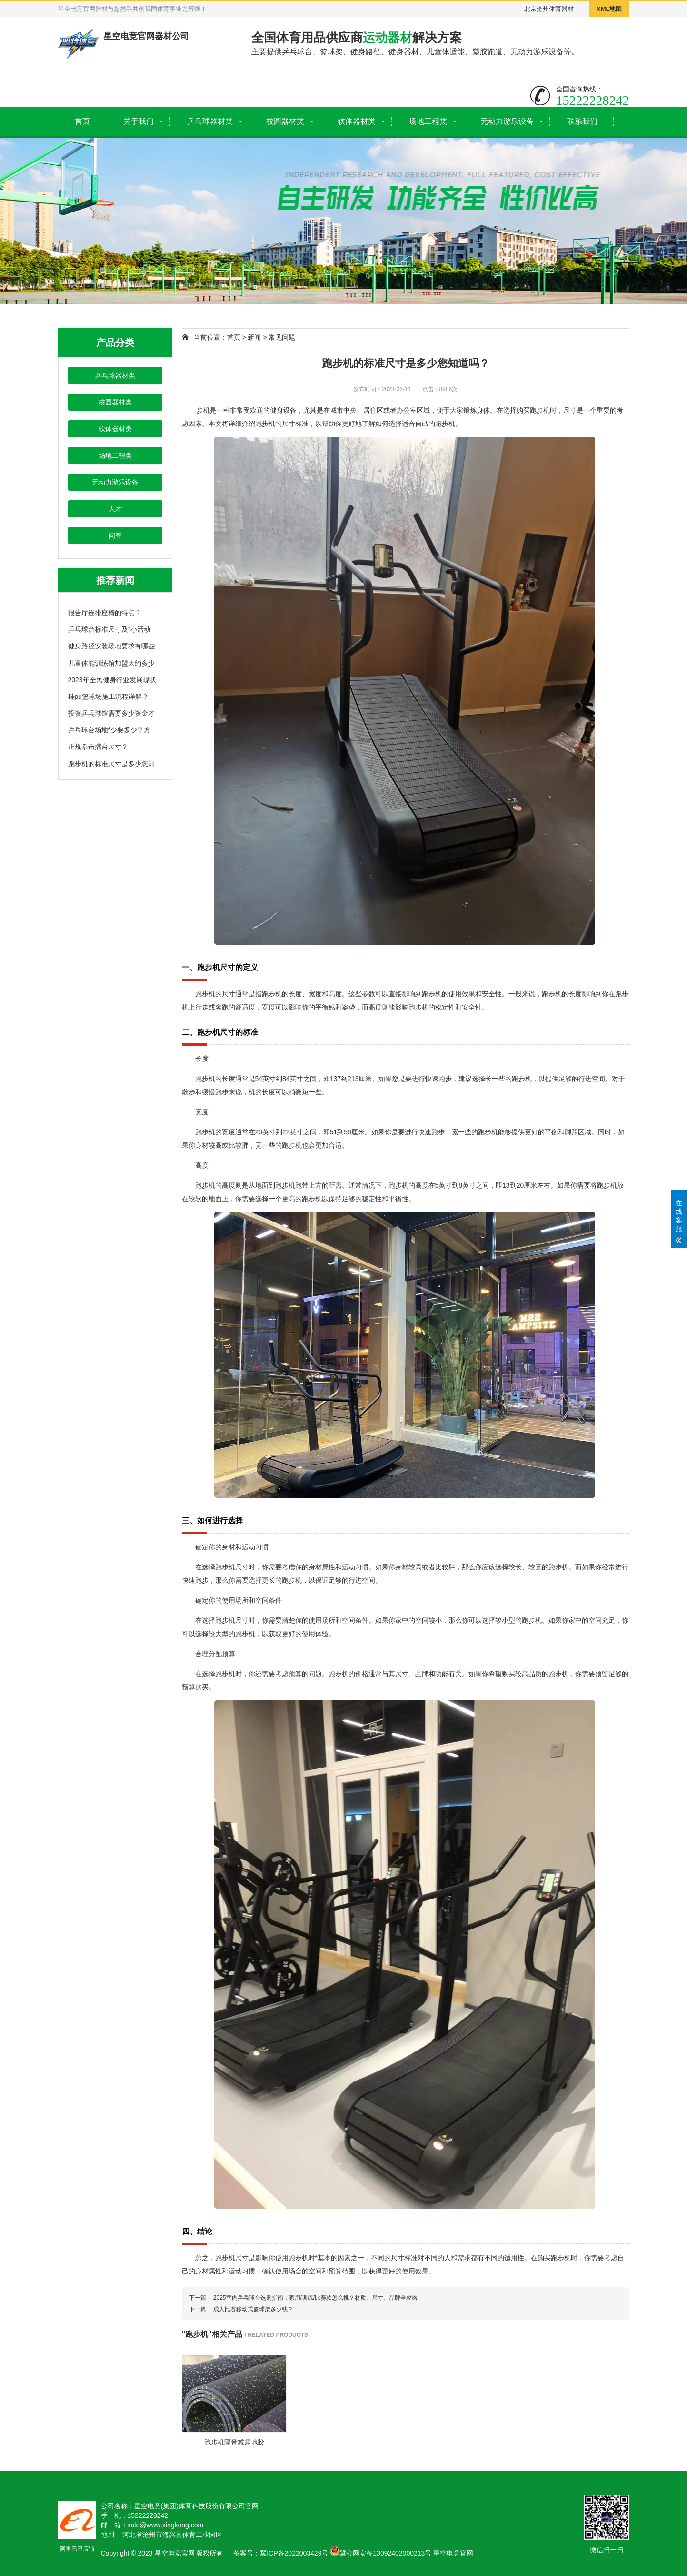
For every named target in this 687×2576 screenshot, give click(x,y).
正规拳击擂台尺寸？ (98, 746)
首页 (82, 121)
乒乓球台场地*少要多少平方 (109, 730)
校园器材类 (285, 121)
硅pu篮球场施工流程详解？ (108, 696)
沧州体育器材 (555, 8)
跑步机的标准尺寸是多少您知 (111, 764)
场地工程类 (428, 121)
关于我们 (138, 121)
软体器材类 (357, 121)
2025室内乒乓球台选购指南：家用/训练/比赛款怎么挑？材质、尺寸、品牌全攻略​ (315, 2297)
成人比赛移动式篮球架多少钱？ (253, 2309)
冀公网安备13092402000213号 (380, 2553)
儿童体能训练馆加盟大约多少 (111, 663)
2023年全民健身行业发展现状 (112, 680)
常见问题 (282, 337)
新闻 (254, 337)
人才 (115, 509)
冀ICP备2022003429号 (294, 2553)
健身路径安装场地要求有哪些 (111, 646)
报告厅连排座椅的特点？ (104, 612)
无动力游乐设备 (507, 121)
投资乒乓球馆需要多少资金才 (111, 713)
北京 (530, 8)
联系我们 (582, 121)
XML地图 (609, 8)
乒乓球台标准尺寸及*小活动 (109, 629)
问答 (115, 535)
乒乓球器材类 (210, 121)
